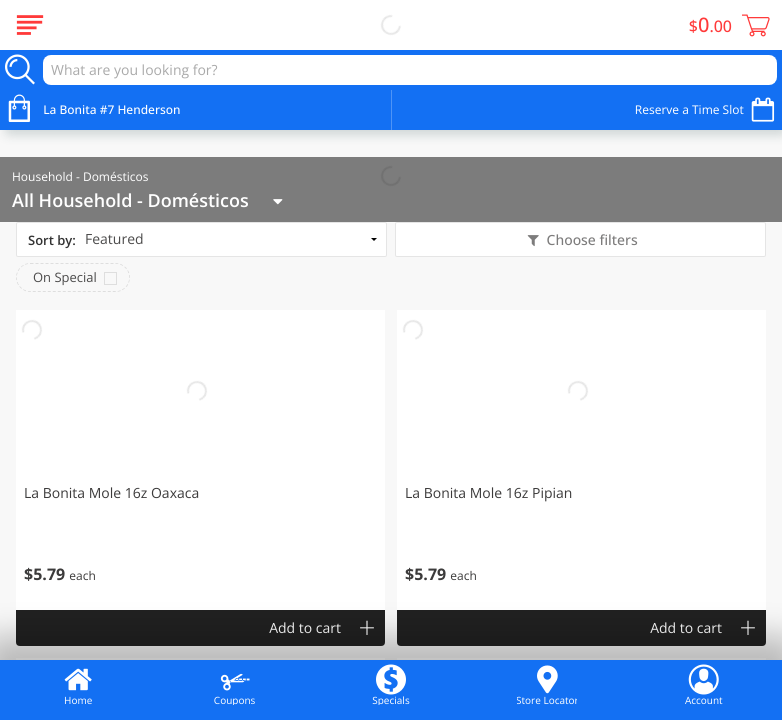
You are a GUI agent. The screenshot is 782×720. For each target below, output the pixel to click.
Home (78, 685)
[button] (200, 460)
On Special (65, 277)
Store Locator (547, 685)
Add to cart (305, 628)
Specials (390, 685)
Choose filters (590, 240)
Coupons (234, 685)
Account (704, 685)
